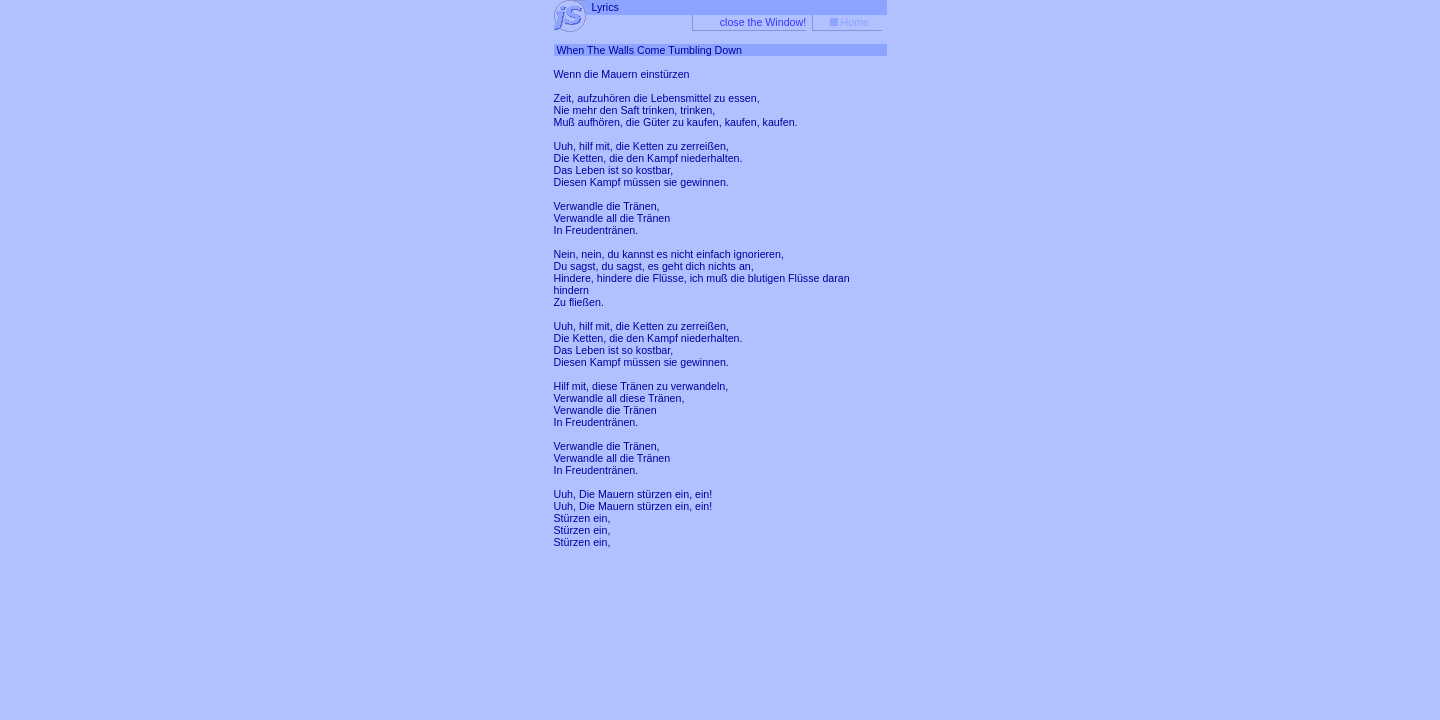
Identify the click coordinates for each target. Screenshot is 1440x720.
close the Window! (763, 22)
